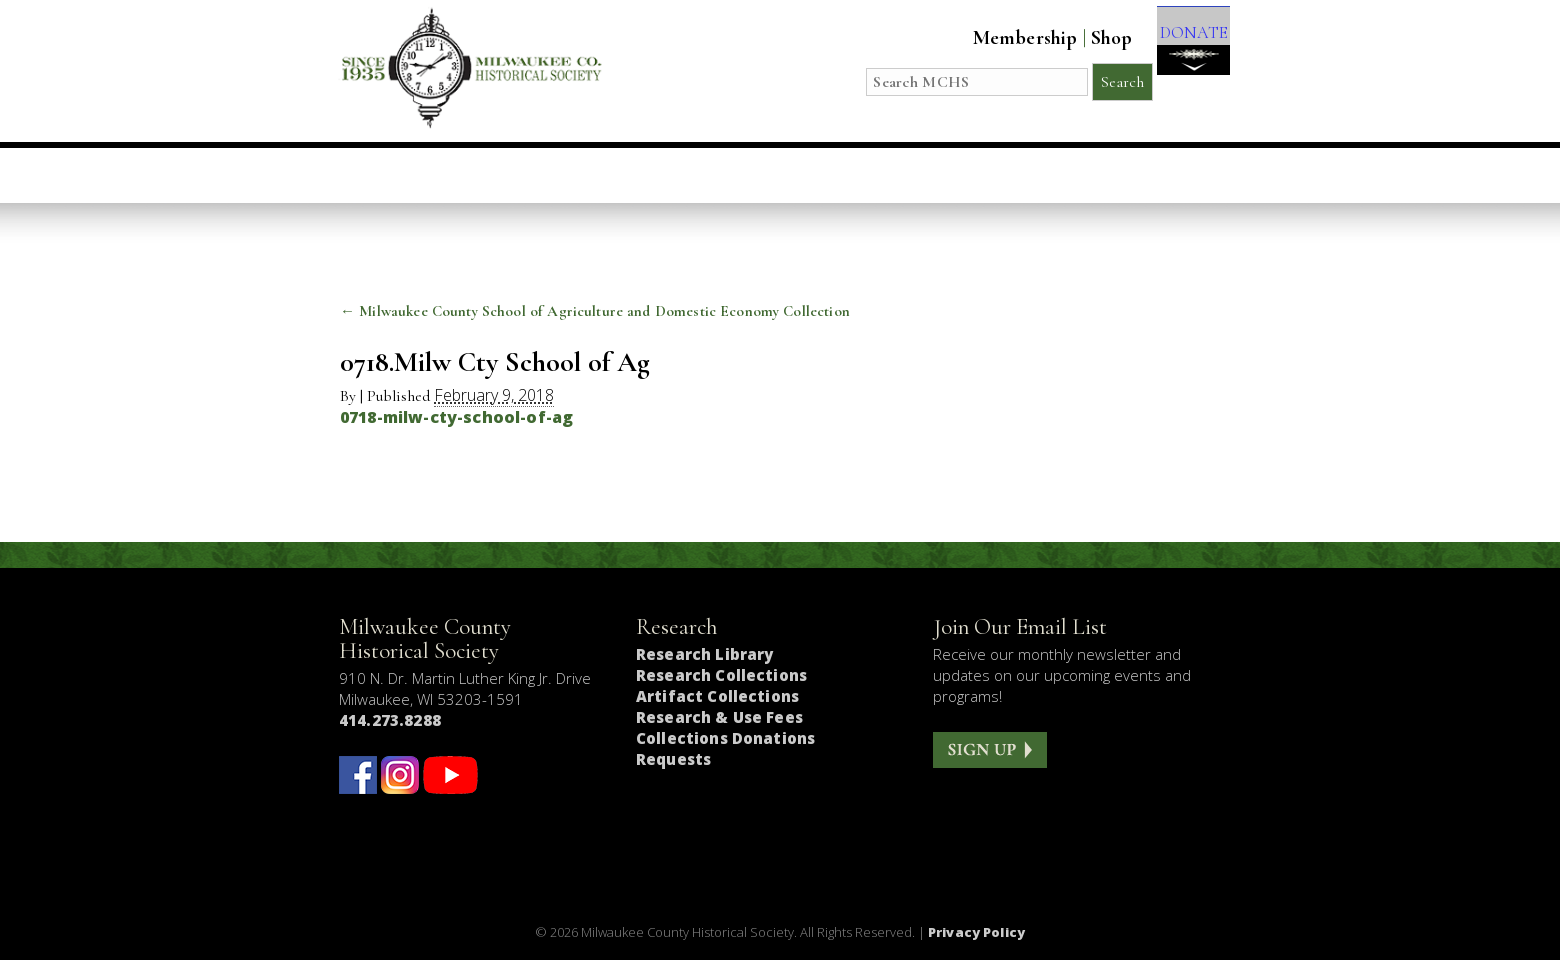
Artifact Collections (717, 696)
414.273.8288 (390, 720)
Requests (673, 759)
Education (600, 175)
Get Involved (1146, 175)
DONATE (1182, 51)
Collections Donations (725, 738)
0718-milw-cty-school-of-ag (456, 417)
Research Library (704, 654)
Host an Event (755, 175)
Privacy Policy (976, 932)
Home (402, 175)
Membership (1002, 38)
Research (904, 175)
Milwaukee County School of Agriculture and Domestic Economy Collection (595, 311)
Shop (1089, 38)
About (1016, 175)
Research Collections (721, 675)
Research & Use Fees (719, 717)
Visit (488, 175)
